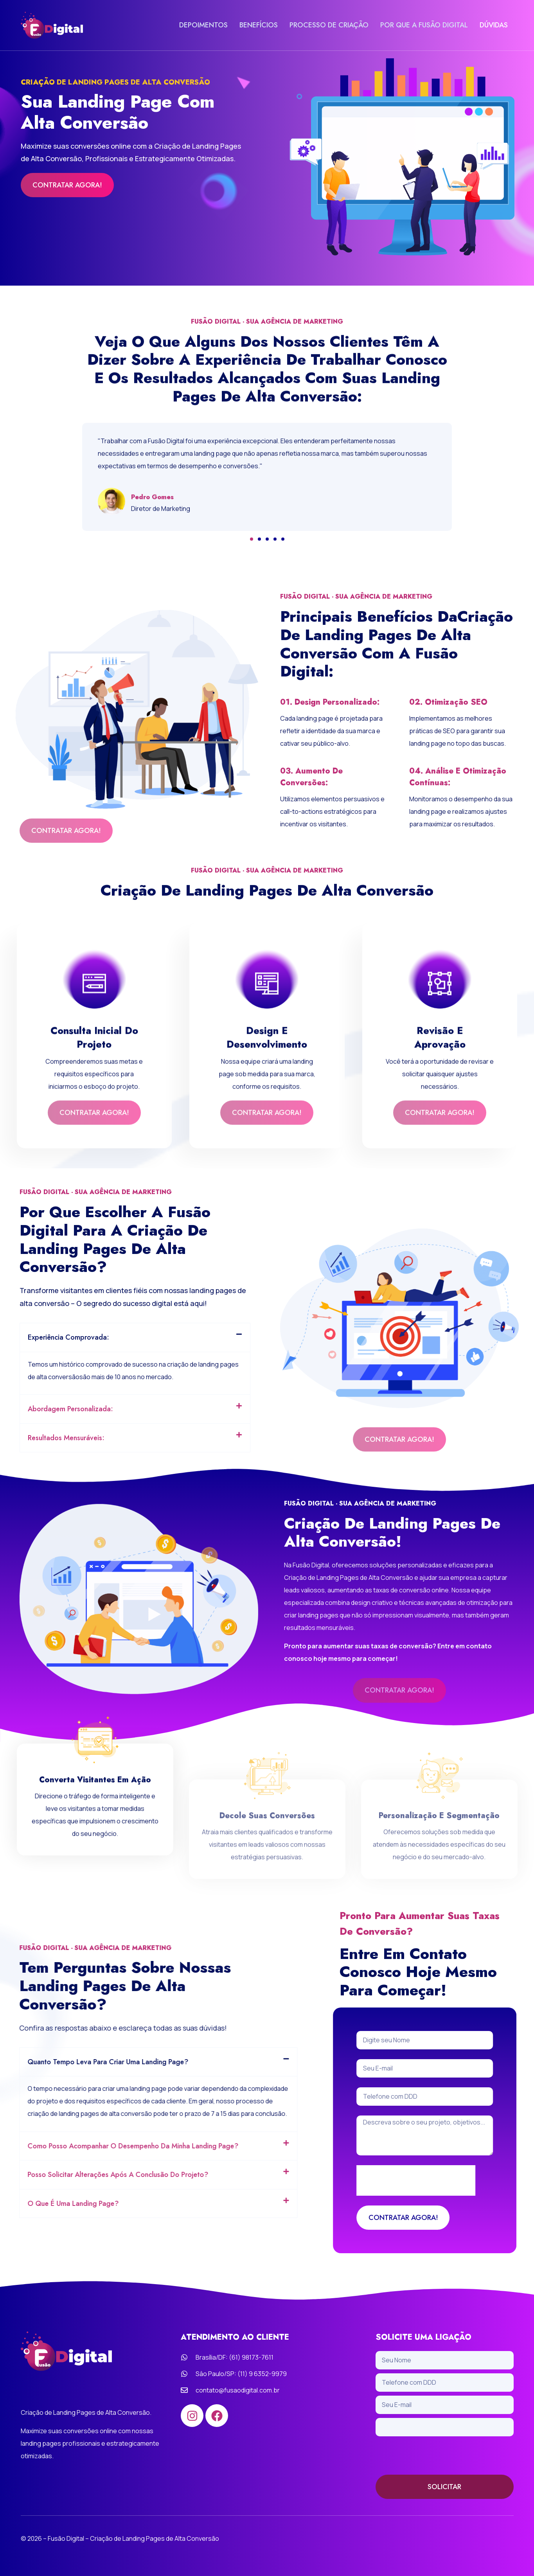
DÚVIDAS (494, 25)
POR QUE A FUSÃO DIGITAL (424, 25)
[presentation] (435, 2455)
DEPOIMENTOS (203, 25)
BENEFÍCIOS (258, 25)
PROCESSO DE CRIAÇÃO (329, 25)
